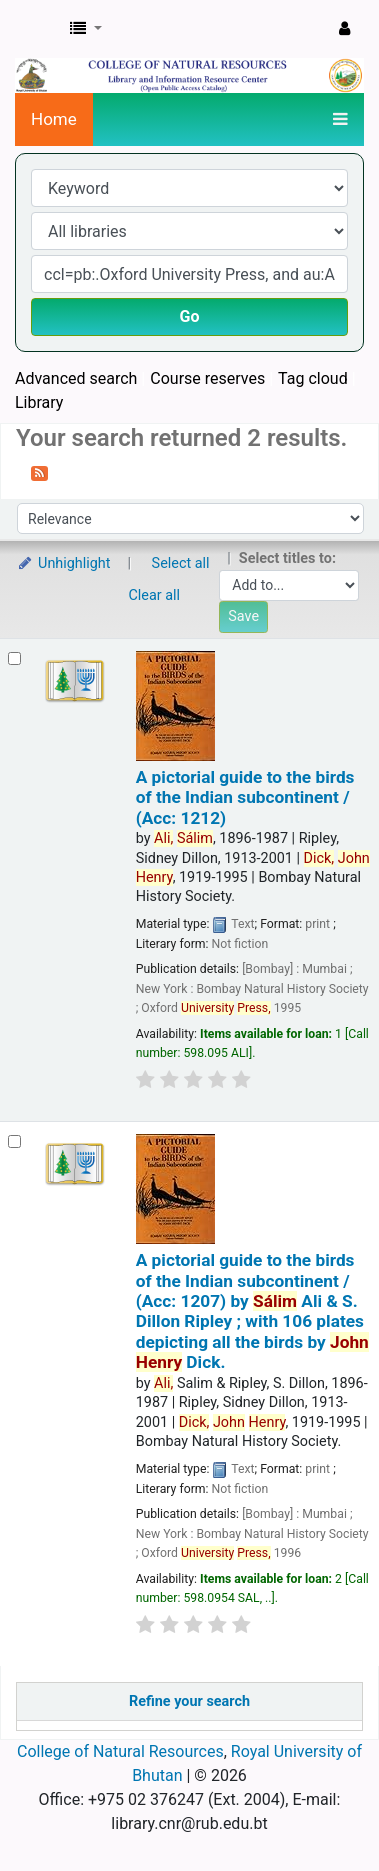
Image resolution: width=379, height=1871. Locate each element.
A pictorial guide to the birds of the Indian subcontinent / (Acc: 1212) (245, 797)
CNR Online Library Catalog (37, 29)
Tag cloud (313, 378)
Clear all (155, 595)
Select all (181, 563)
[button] (86, 29)
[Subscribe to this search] (39, 472)
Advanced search (76, 378)
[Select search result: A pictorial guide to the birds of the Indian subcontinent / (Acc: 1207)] (14, 1141)
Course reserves (207, 378)
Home (54, 119)
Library (39, 402)
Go (190, 316)
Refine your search (189, 1701)
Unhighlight (63, 563)
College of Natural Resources (120, 1751)
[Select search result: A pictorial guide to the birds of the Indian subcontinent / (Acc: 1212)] (14, 658)
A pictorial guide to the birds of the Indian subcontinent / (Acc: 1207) (252, 1311)
